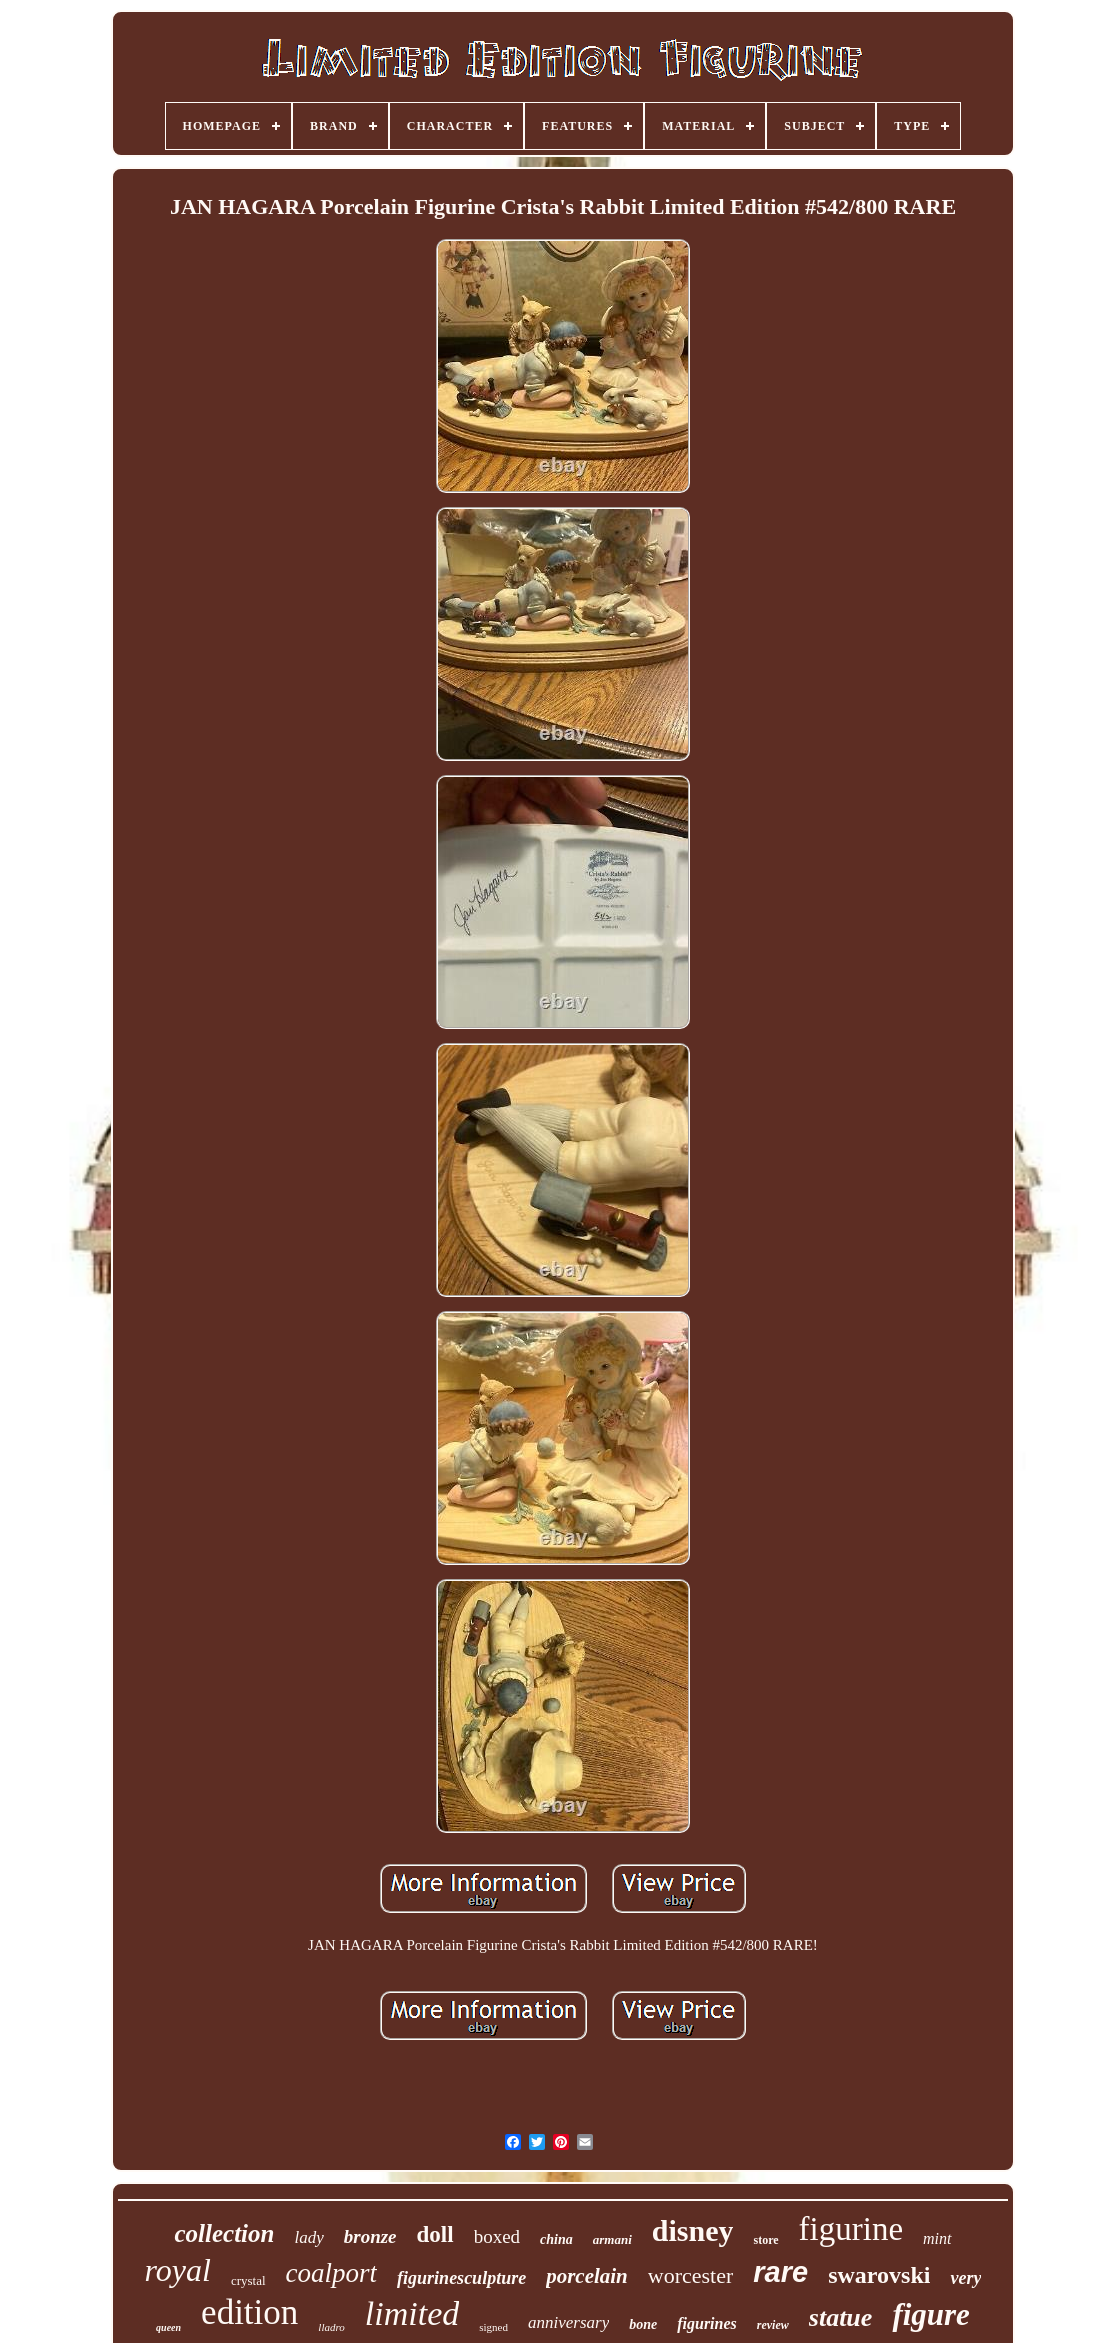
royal (178, 2270)
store (765, 2240)
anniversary (568, 2322)
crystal (248, 2280)
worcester (691, 2275)
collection (224, 2233)
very (965, 2278)
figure (931, 2314)
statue (841, 2317)
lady (308, 2237)
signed (493, 2327)
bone (643, 2324)
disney (693, 2230)
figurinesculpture (461, 2278)
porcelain (587, 2276)
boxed (497, 2236)
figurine (851, 2229)
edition (249, 2312)
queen (168, 2327)
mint (937, 2238)
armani (612, 2239)
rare (780, 2272)
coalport (332, 2273)
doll (435, 2234)
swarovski (879, 2275)
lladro (331, 2327)
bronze (370, 2236)
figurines (707, 2323)
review (773, 2325)
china (556, 2239)
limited (412, 2313)
